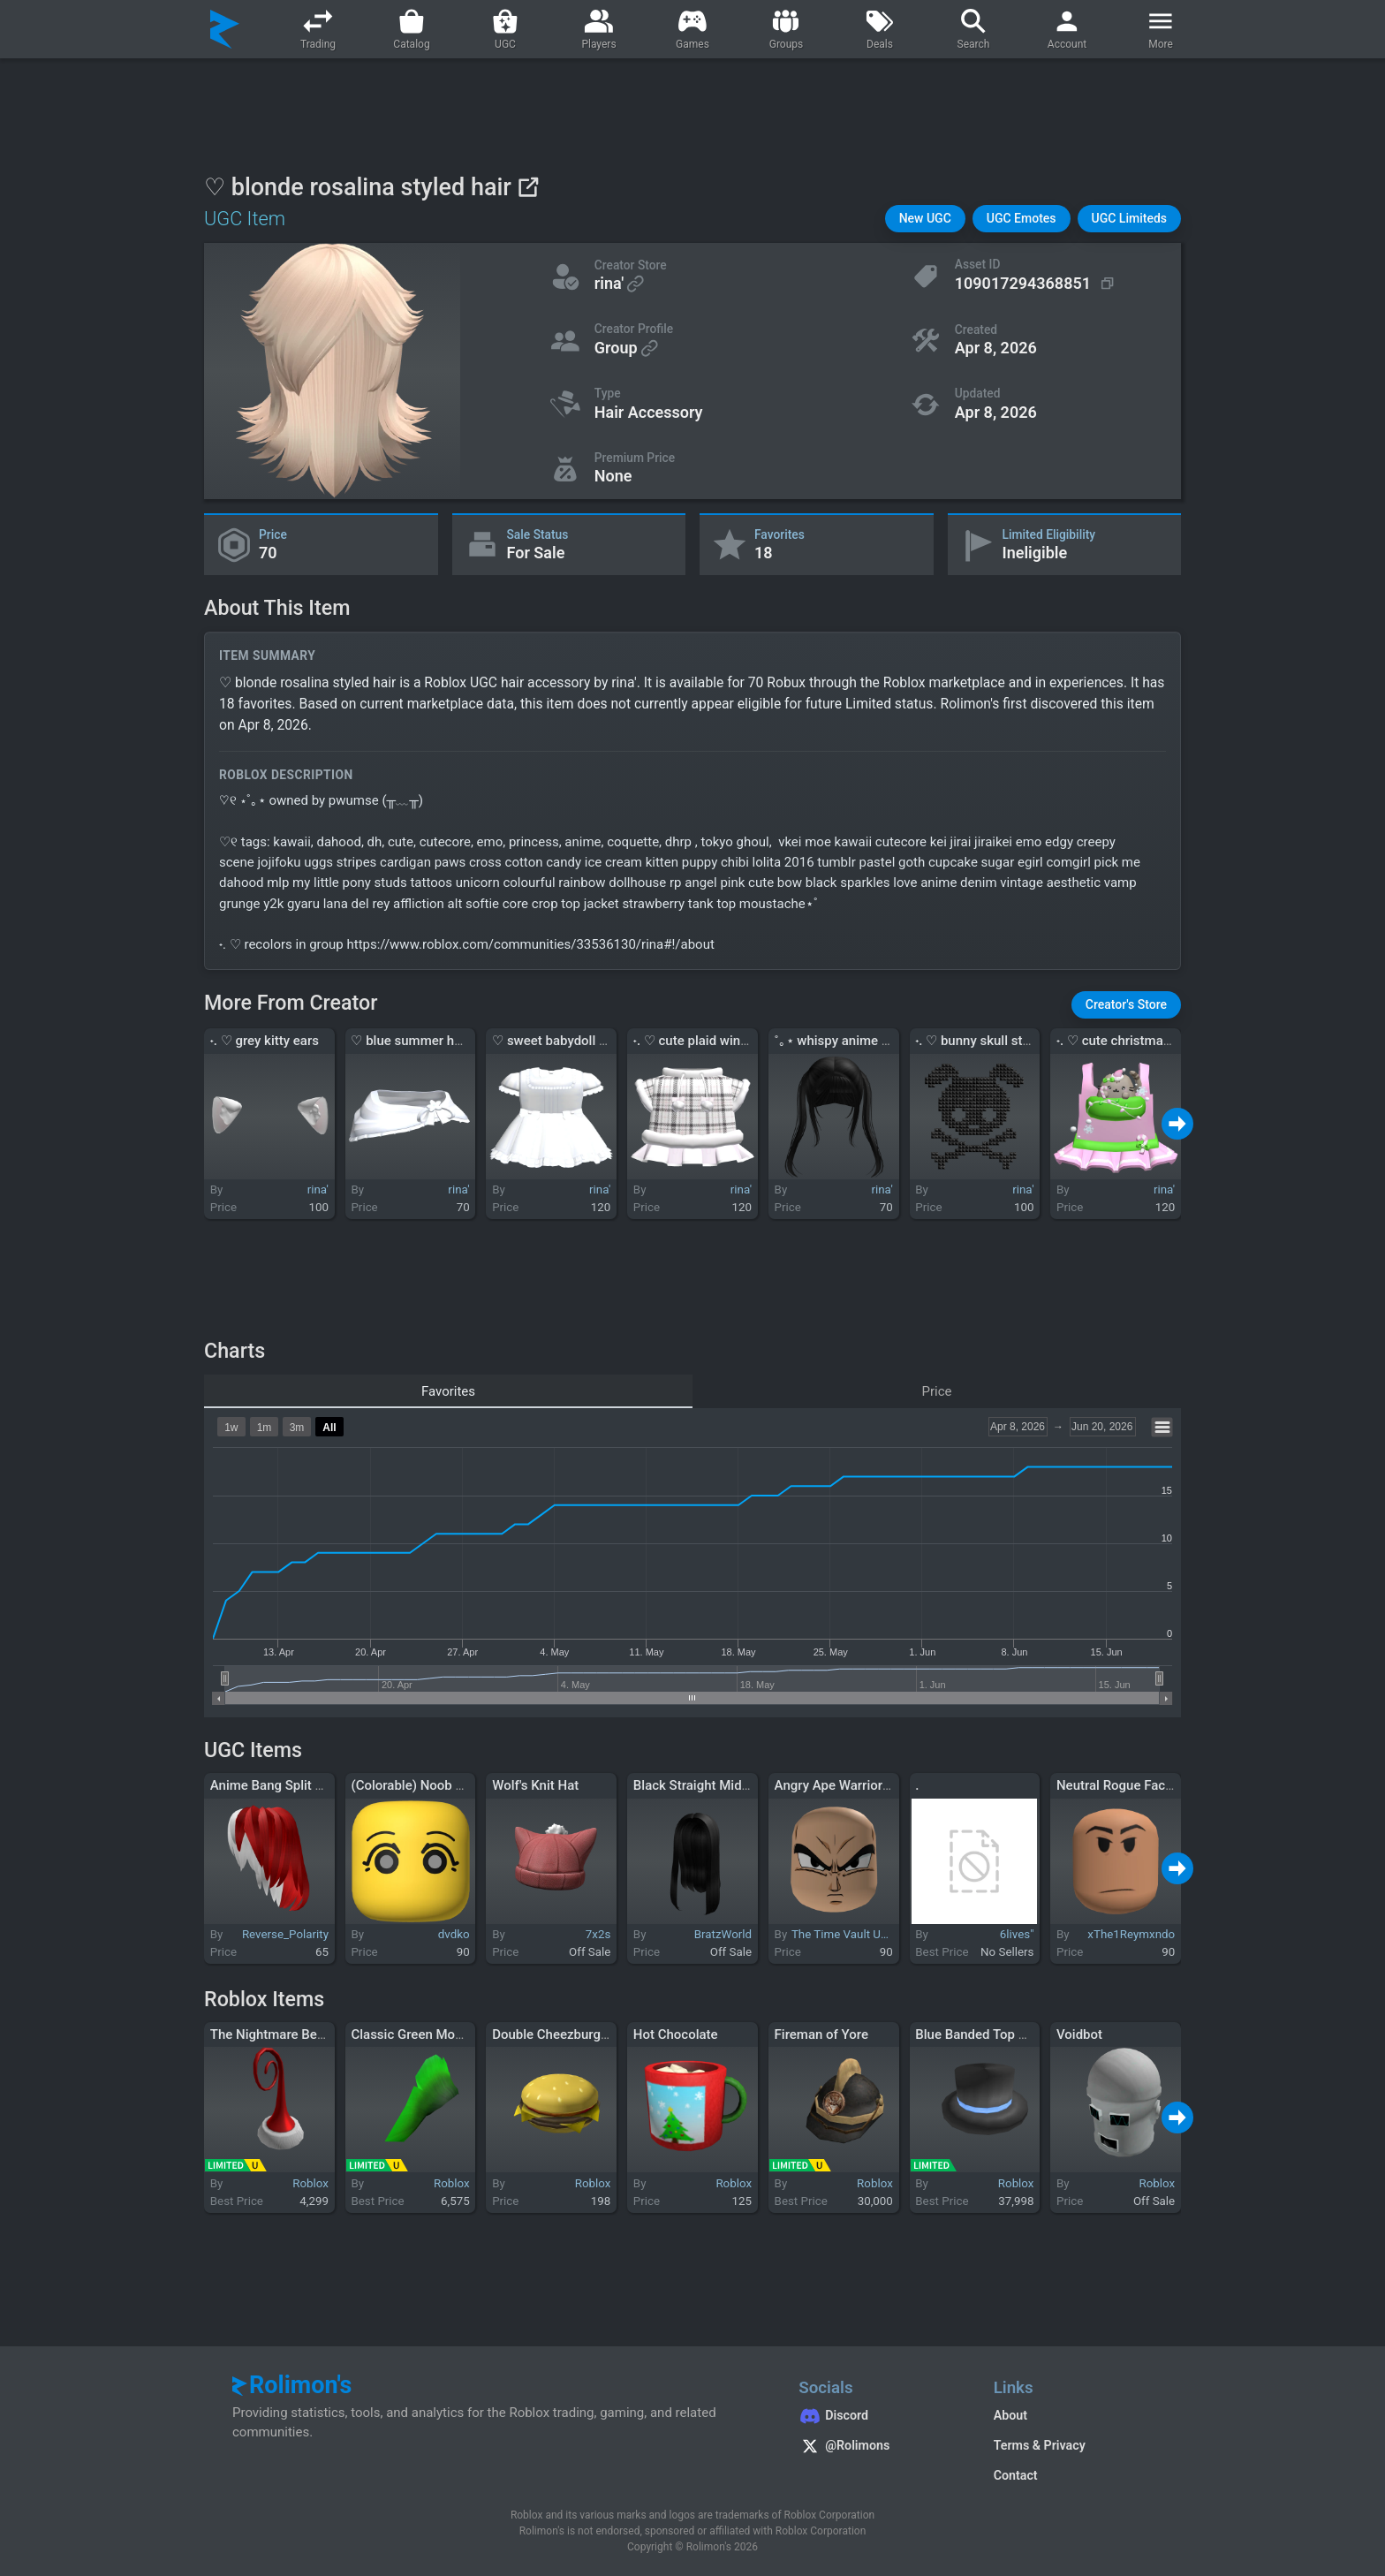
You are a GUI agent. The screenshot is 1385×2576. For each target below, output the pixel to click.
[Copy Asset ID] (1037, 283)
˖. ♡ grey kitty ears (264, 1041)
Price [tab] (937, 1391)
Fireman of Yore (821, 2034)
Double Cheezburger (552, 2034)
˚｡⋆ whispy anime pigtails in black (874, 1041)
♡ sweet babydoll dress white (579, 1041)
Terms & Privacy (1040, 2445)
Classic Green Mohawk (418, 2034)
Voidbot (1079, 2034)
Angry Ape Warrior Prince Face (865, 1785)
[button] (925, 218)
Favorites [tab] (448, 1391)
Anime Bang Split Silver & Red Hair (312, 1785)
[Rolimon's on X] (877, 2448)
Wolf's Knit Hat (535, 1785)
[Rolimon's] (224, 29)
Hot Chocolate (675, 2034)
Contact (1016, 2475)
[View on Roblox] (528, 187)
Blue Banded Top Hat (977, 2034)
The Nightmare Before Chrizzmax (308, 2034)
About (1010, 2415)
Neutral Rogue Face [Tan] (1130, 1785)
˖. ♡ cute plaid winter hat (706, 1041)
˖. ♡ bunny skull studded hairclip (1010, 1041)
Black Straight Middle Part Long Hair (741, 1785)
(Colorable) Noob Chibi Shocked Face (461, 1785)
